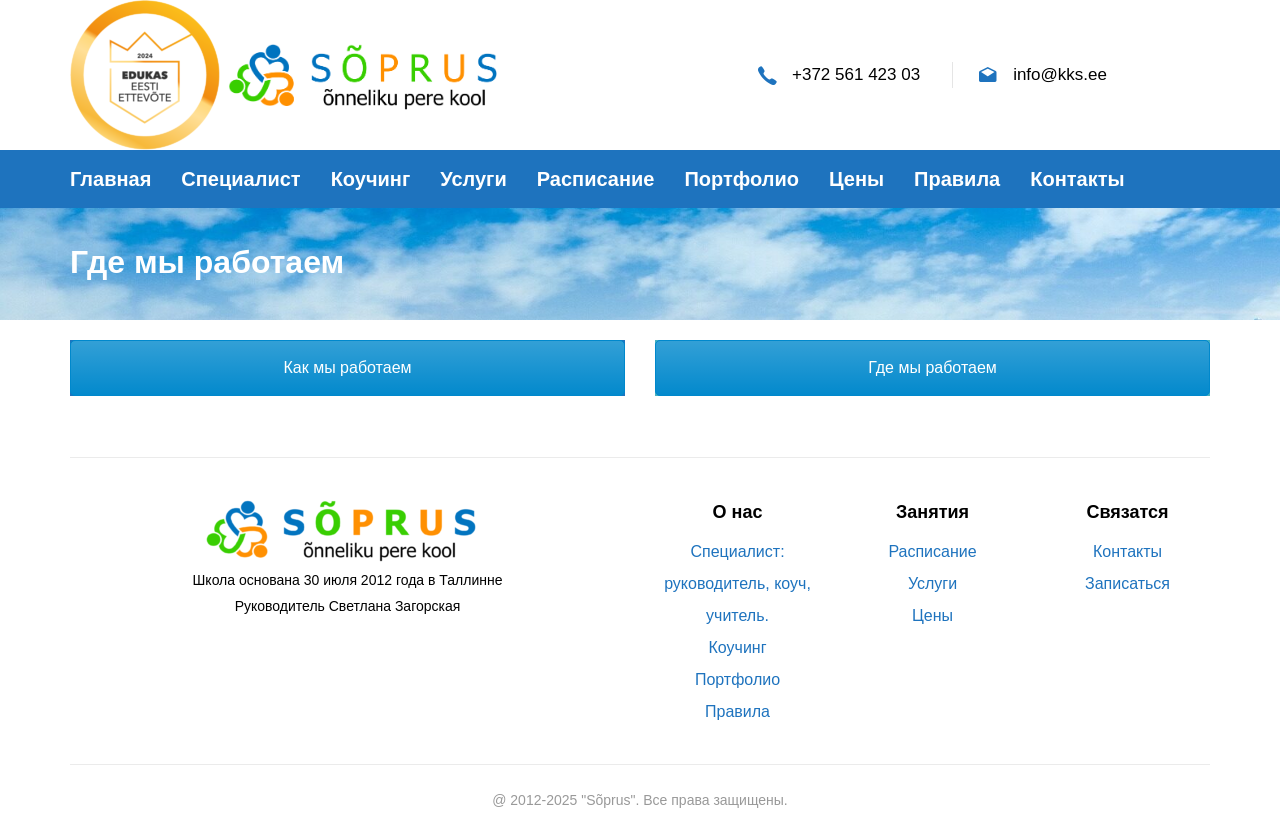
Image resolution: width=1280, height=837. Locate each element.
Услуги (932, 583)
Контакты (1127, 551)
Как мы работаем (347, 367)
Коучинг (738, 647)
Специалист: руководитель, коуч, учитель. (737, 583)
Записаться (1127, 583)
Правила (737, 711)
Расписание (932, 551)
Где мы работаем (932, 367)
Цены (932, 615)
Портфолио (737, 679)
